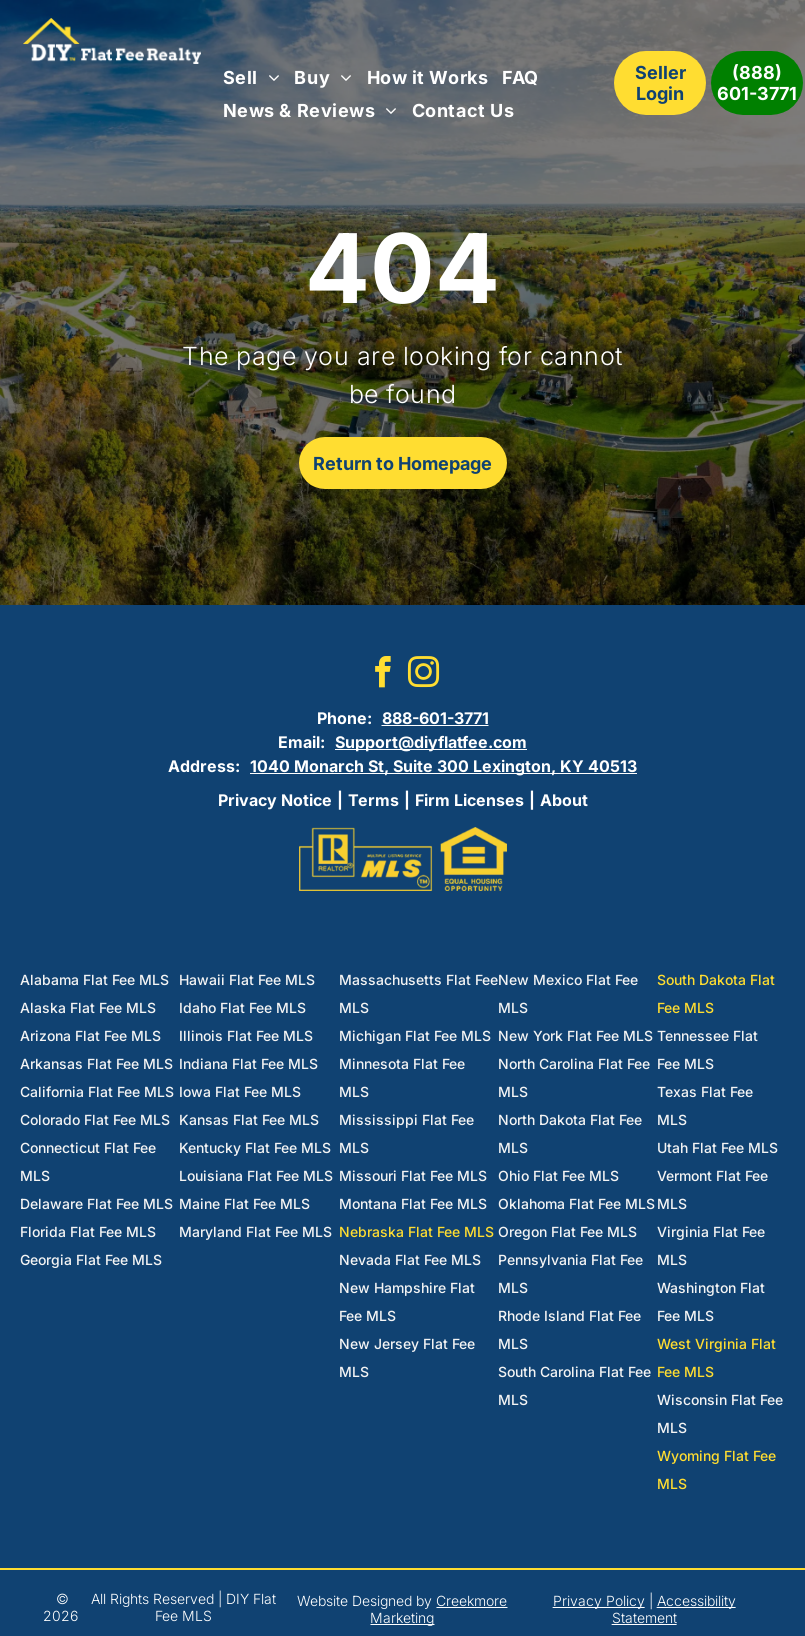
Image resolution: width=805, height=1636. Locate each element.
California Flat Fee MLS (97, 1091)
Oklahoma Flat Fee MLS (576, 1203)
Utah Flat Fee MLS (717, 1147)
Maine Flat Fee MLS (244, 1203)
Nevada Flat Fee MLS (410, 1259)
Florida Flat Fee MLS (88, 1231)
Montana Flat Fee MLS (413, 1203)
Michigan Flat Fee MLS (415, 1035)
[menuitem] (252, 78)
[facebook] (382, 675)
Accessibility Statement (674, 1609)
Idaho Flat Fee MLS (242, 1007)
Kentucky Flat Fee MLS (255, 1147)
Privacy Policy (599, 1600)
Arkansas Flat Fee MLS (96, 1063)
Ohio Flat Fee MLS (558, 1175)
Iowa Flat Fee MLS (240, 1091)
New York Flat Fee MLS (575, 1035)
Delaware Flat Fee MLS (96, 1203)
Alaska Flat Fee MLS (88, 1007)
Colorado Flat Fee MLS (95, 1119)
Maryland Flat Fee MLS (255, 1231)
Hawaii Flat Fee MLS (247, 979)
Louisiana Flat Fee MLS (256, 1175)
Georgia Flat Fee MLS (91, 1259)
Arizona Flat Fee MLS (90, 1035)
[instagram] (423, 675)
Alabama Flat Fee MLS (94, 979)
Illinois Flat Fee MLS (246, 1035)
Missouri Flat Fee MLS (413, 1175)
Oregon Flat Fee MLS (567, 1231)
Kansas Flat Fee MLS (249, 1119)
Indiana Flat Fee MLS (248, 1063)
